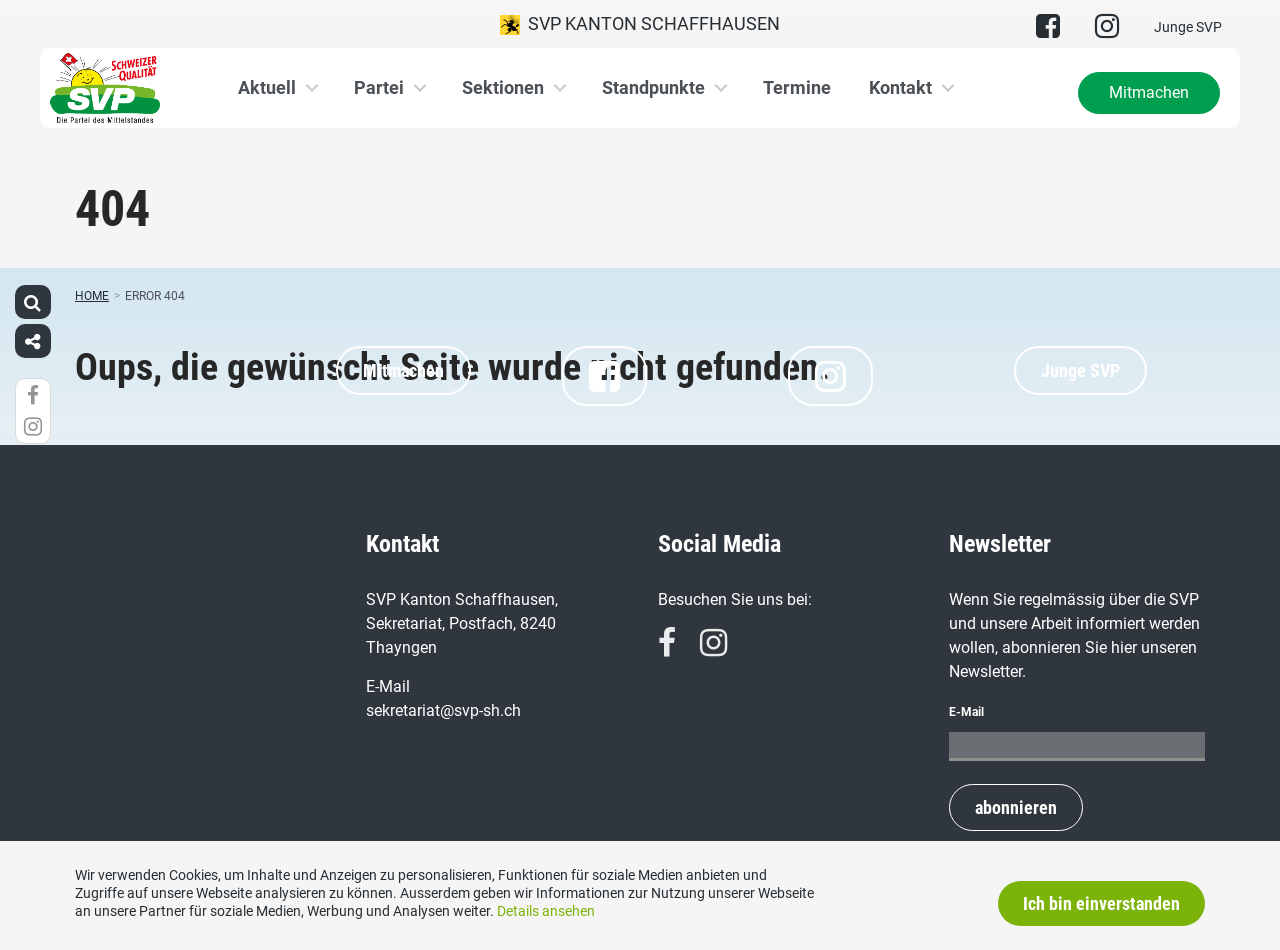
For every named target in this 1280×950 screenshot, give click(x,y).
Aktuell (267, 87)
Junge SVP (1188, 27)
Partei (379, 87)
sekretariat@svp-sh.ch (443, 710)
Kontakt (900, 87)
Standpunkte (653, 87)
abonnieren (1016, 807)
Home (92, 296)
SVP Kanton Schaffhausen (640, 24)
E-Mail (966, 712)
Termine (797, 87)
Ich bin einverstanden (1101, 903)
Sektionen (503, 87)
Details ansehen (546, 911)
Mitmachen (1149, 92)
